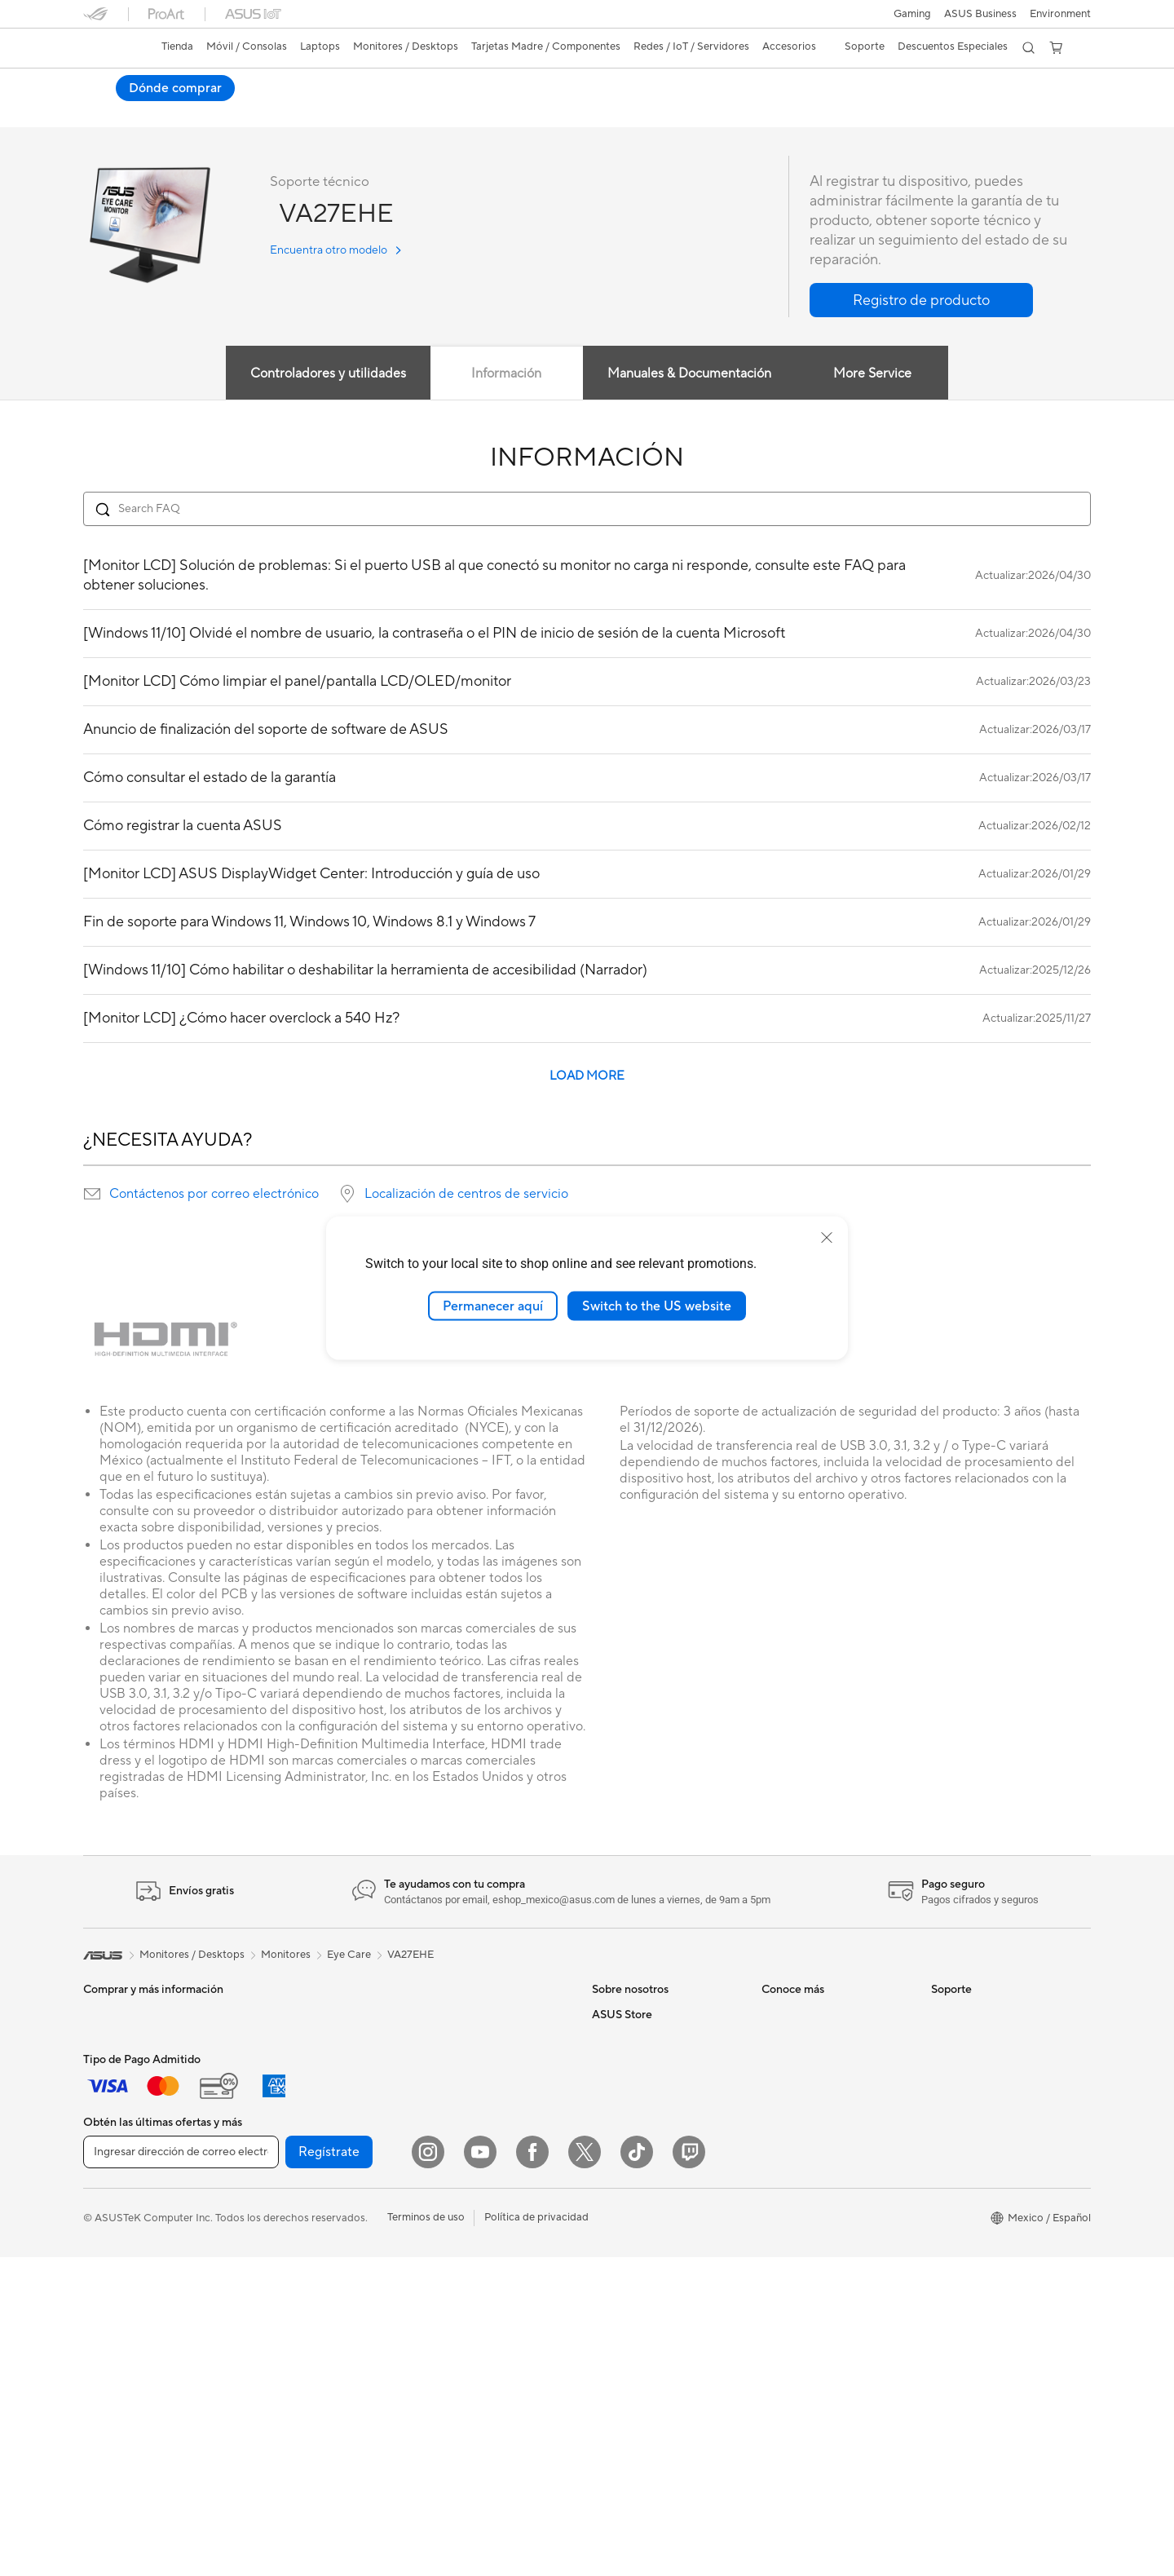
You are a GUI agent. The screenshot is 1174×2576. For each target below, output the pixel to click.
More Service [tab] (872, 374)
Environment (1060, 13)
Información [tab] (506, 374)
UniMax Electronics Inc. (648, 2186)
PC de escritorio (291, 2014)
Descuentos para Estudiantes (662, 2333)
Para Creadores (121, 2114)
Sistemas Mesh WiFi (468, 2113)
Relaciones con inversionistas (662, 2063)
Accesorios (110, 2187)
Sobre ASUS (622, 2014)
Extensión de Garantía (984, 2199)
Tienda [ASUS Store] (177, 46)
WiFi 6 (435, 2064)
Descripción (109, 111)
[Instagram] (428, 2470)
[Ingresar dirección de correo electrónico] (181, 2470)
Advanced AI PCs (803, 2210)
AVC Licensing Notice (813, 2186)
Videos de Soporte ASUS (992, 2150)
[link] (111, 48)
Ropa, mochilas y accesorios (488, 2285)
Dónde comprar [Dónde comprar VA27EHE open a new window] (1031, 88)
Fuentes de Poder (294, 2235)
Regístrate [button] (329, 2471)
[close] (826, 1237)
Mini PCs (273, 2063)
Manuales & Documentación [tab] (689, 374)
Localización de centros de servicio (466, 1194)
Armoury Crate (797, 2235)
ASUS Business (980, 13)
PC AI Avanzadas (802, 2039)
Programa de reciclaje (644, 2210)
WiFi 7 (435, 2040)
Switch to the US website (656, 1305)
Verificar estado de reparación (1003, 2014)
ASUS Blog (788, 2161)
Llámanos (954, 2101)
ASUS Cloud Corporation (653, 2161)
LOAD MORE (587, 1077)
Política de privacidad (536, 2536)
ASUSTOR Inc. (627, 2137)
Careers (611, 2039)
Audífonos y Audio (464, 2236)
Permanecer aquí (493, 1305)
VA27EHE (119, 85)
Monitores (108, 2237)
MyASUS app (963, 2174)
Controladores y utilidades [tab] (327, 374)
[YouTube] (480, 2470)
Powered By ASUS (806, 2088)
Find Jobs (615, 2235)
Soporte (339, 111)
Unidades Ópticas (295, 2284)
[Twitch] (689, 2470)
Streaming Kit (453, 2261)
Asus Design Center (808, 2112)
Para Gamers (114, 2163)
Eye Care (349, 1955)
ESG (602, 2088)
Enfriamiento (282, 2187)
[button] (912, 14)
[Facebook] (532, 2470)
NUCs (266, 2039)
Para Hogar (111, 2065)
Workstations (284, 2088)
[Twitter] (584, 2470)
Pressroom (618, 2112)
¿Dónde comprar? (635, 2284)
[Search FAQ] (587, 510)
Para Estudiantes (123, 2138)
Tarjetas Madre (288, 2138)
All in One (106, 2286)
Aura (772, 2259)
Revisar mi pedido (635, 2309)
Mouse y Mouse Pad (468, 2212)
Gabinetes (276, 2211)
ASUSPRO (787, 2137)
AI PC (775, 2014)
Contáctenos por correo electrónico (214, 1194)
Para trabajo (113, 2090)
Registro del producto (984, 2076)
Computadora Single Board (318, 2309)
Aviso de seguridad (977, 2125)
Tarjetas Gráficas (292, 2162)
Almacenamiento (292, 2260)
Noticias (278, 111)
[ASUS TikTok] (636, 2470)
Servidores (446, 2138)
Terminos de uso (426, 2536)
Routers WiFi (451, 2089)
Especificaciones (198, 111)
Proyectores (113, 2262)
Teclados (441, 2187)
